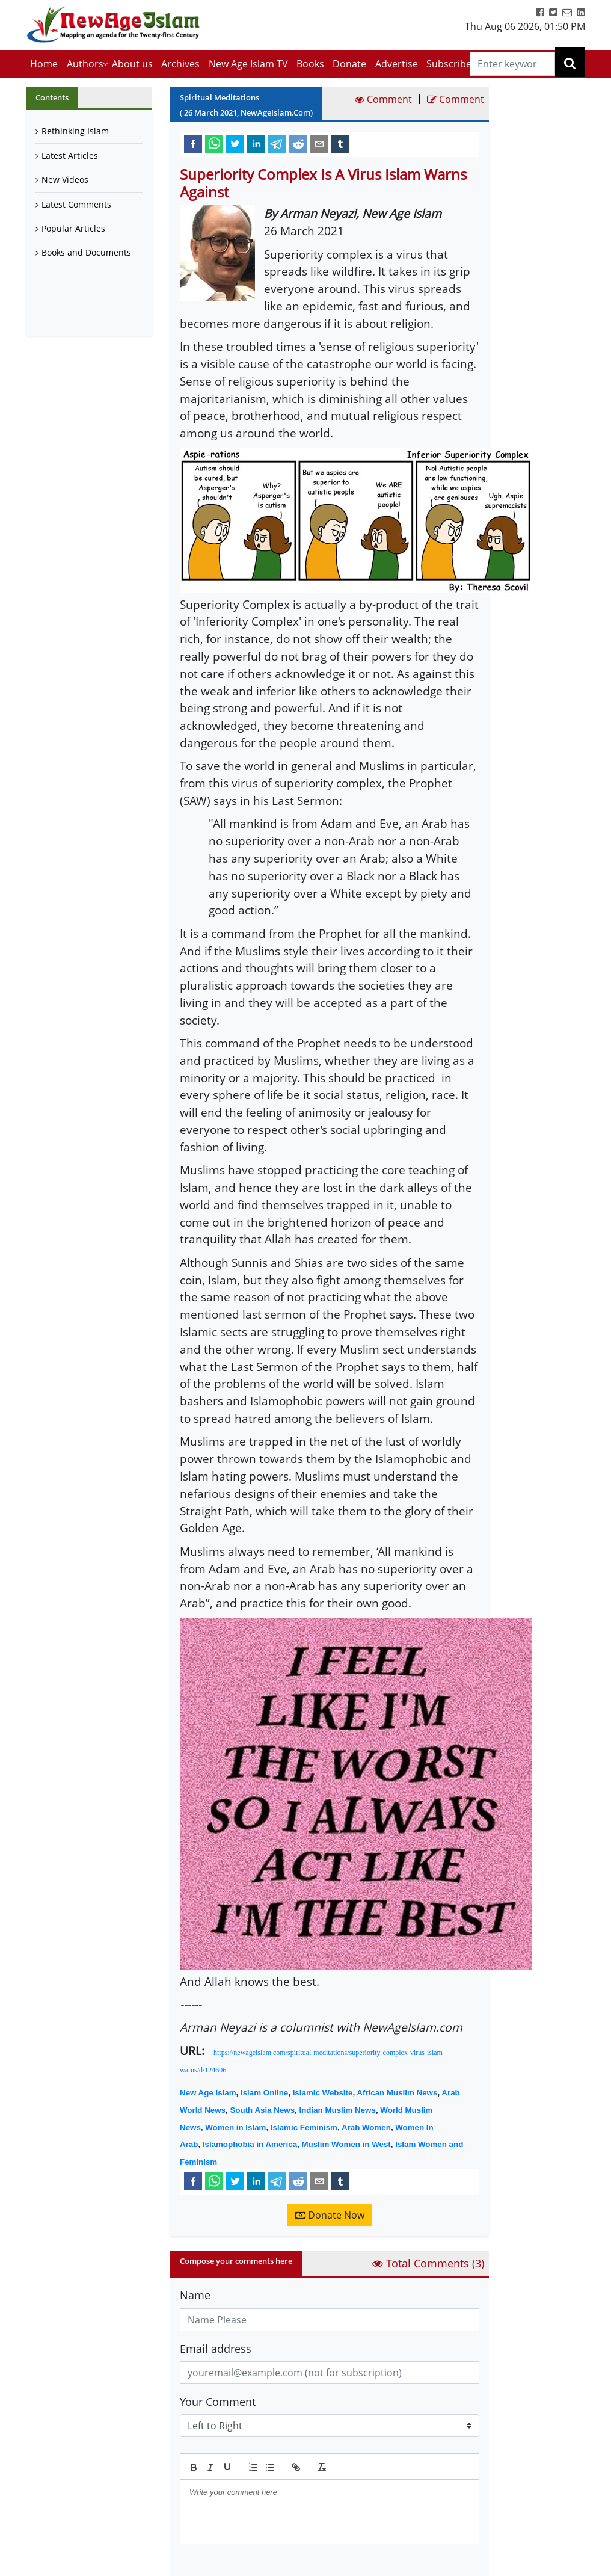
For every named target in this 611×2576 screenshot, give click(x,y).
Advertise (396, 63)
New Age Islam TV (248, 63)
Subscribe (448, 63)
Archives (180, 63)
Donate (349, 63)
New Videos (64, 179)
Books (310, 63)
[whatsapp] (214, 143)
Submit (210, 2564)
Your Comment (218, 2401)
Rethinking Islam (75, 131)
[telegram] (277, 143)
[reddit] (298, 143)
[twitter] (235, 143)
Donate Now (329, 2215)
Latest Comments (76, 204)
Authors (85, 63)
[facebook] (193, 143)
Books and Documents (86, 252)
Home (44, 63)
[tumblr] (340, 143)
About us (132, 63)
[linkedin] (256, 143)
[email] (319, 143)
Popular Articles (73, 228)
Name (195, 2295)
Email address (215, 2348)
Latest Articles (69, 155)
